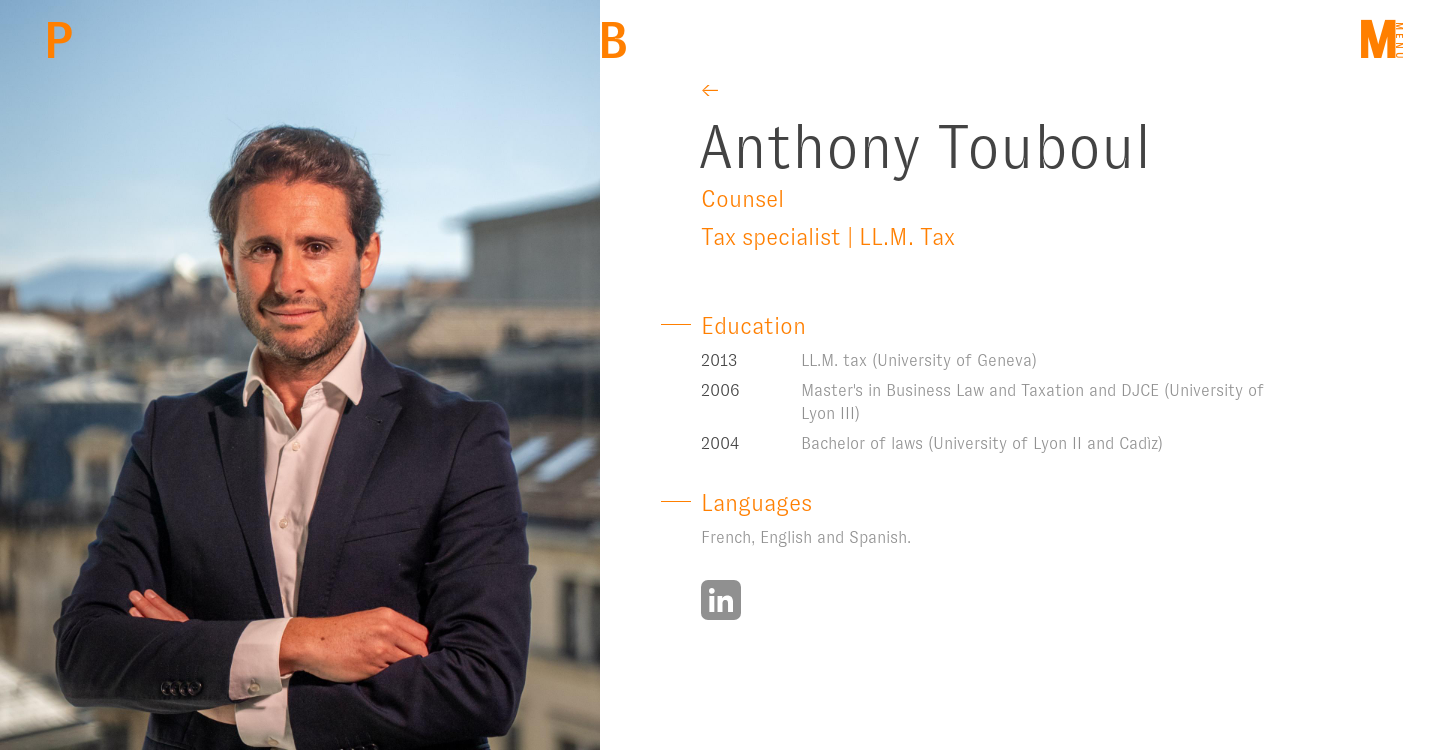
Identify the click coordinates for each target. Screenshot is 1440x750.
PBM (58, 40)
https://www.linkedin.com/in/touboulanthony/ (721, 600)
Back (612, 40)
